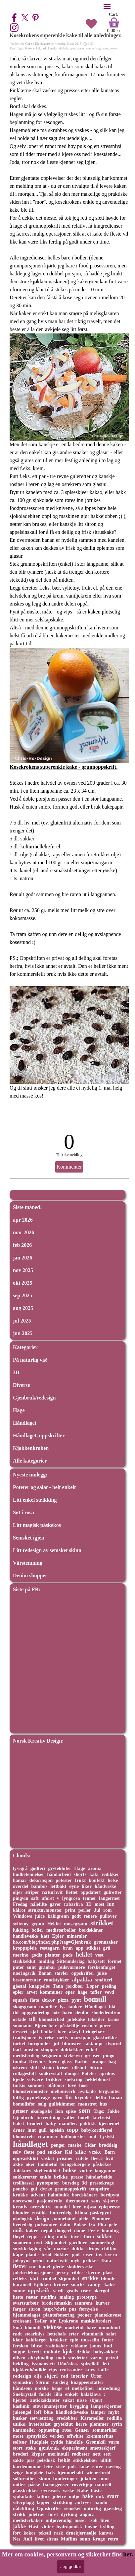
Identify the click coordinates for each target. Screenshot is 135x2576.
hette (18, 2297)
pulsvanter (46, 2224)
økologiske (41, 2111)
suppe (19, 2351)
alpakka (82, 1979)
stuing (47, 2236)
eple (72, 48)
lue (110, 1904)
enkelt (71, 2394)
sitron (34, 2309)
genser (20, 2111)
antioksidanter (45, 2400)
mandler (48, 2006)
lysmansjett (43, 2363)
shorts (80, 1874)
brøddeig (108, 2145)
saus (95, 2200)
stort (17, 2448)
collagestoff (24, 2073)
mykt (113, 2412)
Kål (68, 2152)
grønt (38, 2260)
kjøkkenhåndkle (29, 2369)
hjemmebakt (70, 2472)
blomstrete (23, 2136)
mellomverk (63, 2091)
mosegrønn (75, 1923)
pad (41, 2152)
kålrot (19, 1910)
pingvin (20, 1898)
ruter (97, 2466)
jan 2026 (22, 1257)
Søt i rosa (23, 1512)
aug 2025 (23, 1308)
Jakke (113, 2111)
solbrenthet (24, 2478)
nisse (82, 2400)
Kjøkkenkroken (31, 1448)
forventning (48, 2117)
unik (18, 2230)
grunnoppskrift (70, 2188)
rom (107, 1910)
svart (113, 2496)
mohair (52, 2351)
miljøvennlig (59, 2520)
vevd (109, 1992)
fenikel (48, 2031)
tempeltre (99, 2188)
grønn (37, 1923)
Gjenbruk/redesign (34, 1397)
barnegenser (56, 2484)
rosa (66, 2430)
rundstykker (56, 1979)
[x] (25, 18)
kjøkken (42, 2284)
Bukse (79, 2224)
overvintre (41, 2206)
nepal (46, 2230)
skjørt (96, 2400)
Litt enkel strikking (35, 1500)
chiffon (109, 2248)
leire (49, 2466)
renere (90, 1916)
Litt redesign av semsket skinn (47, 1550)
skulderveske (80, 2266)
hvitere (61, 2284)
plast (108, 2272)
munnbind (109, 2327)
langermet (109, 1898)
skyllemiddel (47, 2170)
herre (81, 2424)
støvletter (78, 2357)
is (40, 2037)
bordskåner (91, 1930)
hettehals (56, 2333)
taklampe (94, 2043)
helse (113, 1880)
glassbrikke (105, 2037)
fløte (34, 2000)
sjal (34, 2031)
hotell (84, 2117)
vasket (47, 2158)
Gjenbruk (23, 2117)
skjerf (51, 2376)
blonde (108, 2278)
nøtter (19, 2484)
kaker (32, 2230)
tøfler (96, 1992)
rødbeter (81, 2454)
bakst (18, 2123)
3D (16, 1372)
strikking (62, 2502)
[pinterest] (35, 18)
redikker (110, 1874)
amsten (31, 2049)
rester (32, 2297)
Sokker (61, 2254)
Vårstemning (27, 1563)
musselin (90, 2339)
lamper (98, 2412)
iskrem (20, 2067)
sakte (18, 2460)
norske (42, 2388)
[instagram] (14, 28)
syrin (117, 2424)
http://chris (54, 2309)
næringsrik (24, 1973)
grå (106, 1948)
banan (80, 48)
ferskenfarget (101, 1967)
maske (74, 2145)
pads (67, 1955)
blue (48, 2412)
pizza (63, 2000)
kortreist (101, 2117)
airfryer (83, 2502)
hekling (21, 2363)
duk (100, 2496)
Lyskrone (68, 2321)
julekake (76, 2019)
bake (87, 2496)
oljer (17, 1892)
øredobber (66, 2418)
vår (47, 2248)
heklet (83, 1954)
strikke (90, 2278)
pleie (83, 2218)
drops (93, 2248)
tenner (89, 1898)
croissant (22, 2321)
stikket (93, 1948)
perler (84, 1910)
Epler (58, 1936)
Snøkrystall (24, 2394)
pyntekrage (38, 2097)
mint (104, 2478)
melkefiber (83, 2388)
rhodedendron (105, 2012)
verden (57, 2436)
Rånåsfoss (68, 2363)
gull (43, 2130)
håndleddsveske (72, 2412)
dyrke (46, 2188)
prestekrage (102, 2182)
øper (70, 1992)
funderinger (65, 2478)
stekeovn (73, 2055)
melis (62, 2037)
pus (72, 2309)
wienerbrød (98, 2472)
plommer (99, 2424)
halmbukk (58, 2194)
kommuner (51, 1992)
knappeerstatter (87, 2382)
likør (87, 1886)
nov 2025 (23, 1270)
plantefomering (59, 2315)
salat (111, 2333)
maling (67, 2297)
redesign (22, 2376)
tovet (76, 2236)
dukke (77, 2248)
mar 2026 (23, 1232)
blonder (21, 2212)
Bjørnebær (45, 2025)
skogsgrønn (24, 2006)
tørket (19, 2043)
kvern (111, 2254)
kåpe (18, 2254)
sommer (36, 2085)
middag (46, 1961)
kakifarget (36, 2339)
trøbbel (48, 2278)
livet (39, 2538)
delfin (100, 2097)
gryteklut (63, 2424)
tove (72, 2085)
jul (56, 2043)
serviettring (41, 2418)
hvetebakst (39, 2424)
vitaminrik (92, 2333)
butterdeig (60, 2212)
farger (19, 2309)
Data (106, 2260)
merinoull (58, 2454)
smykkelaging (27, 2248)
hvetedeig (22, 2224)
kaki (94, 1874)
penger (58, 2145)
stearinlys (34, 2333)
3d (84, 2182)
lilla (58, 2394)
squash (20, 2000)
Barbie (81, 2061)
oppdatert (90, 1892)
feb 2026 (22, 1245)
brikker (54, 2079)
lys (62, 2006)
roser (87, 2254)
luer (77, 2206)
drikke (83, 2351)
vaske (68, 2490)
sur (32, 2266)
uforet (48, 1898)
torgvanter (109, 2091)
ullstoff (79, 2067)
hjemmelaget (26, 2315)
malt (61, 2357)
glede (58, 2266)
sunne (19, 2290)
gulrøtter (113, 1892)
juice (40, 1916)
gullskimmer (62, 2104)
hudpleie (34, 2472)
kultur (42, 2496)
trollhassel (23, 2182)
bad (17, 2049)
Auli (27, 2538)
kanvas (106, 2533)
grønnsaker (106, 1942)
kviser (63, 2067)
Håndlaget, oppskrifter (39, 1435)
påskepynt (100, 2212)
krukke (20, 2194)
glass (67, 2061)
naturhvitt (57, 2260)
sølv (17, 2152)
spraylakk (36, 2436)
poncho (20, 2188)
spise (71, 2111)
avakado (87, 2091)
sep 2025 (22, 1295)
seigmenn (51, 2055)
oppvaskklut (25, 2158)
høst (83, 2085)
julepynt (21, 2260)
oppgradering (35, 2012)
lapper (43, 2502)
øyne (74, 1886)
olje (37, 2376)
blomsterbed (51, 2019)
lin (69, 2097)
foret (53, 2514)
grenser (92, 2055)
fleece (97, 2158)
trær (86, 2290)
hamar (19, 1880)
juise (102, 1973)
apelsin (57, 2130)
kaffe (103, 2369)
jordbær (74, 1986)
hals (50, 2472)
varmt (96, 2357)
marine (61, 2248)
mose (18, 2436)
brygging (79, 2406)
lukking (20, 1930)
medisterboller (61, 1930)
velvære (35, 2079)
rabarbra (73, 1904)
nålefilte (38, 1904)
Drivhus (37, 2061)
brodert (35, 2123)
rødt (17, 2333)
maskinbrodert (96, 2321)
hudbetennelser (28, 1874)
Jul (97, 1910)
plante (32, 2254)
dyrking (69, 2514)
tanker (75, 2006)
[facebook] (14, 18)
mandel (62, 2206)
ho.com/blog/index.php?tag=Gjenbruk (52, 1942)
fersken (20, 2345)
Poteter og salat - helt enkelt (44, 1487)
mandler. (68, 2123)
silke (80, 2152)
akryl (74, 2031)
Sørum (43, 2382)
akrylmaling (40, 2357)
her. (128, 2554)
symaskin (23, 2382)
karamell (22, 2284)
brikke (61, 2177)
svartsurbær (26, 2303)
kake (109, 2284)
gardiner (78, 2242)
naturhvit (52, 1892)
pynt (76, 2000)
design (42, 2218)
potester (64, 1880)
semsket (72, 2508)
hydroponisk (69, 2526)
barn (67, 2012)
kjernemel (109, 2123)
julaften (88, 2478)
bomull (95, 1999)
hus (103, 2104)
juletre (59, 2496)
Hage (19, 1410)
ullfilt (106, 2460)
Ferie (93, 2230)
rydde (57, 2442)
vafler (69, 2117)
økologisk (22, 2218)
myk (75, 2260)
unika (19, 2424)
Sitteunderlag (70, 1961)
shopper (49, 2049)
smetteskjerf (102, 2448)
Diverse (21, 1385)
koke (84, 2466)
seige (18, 2472)
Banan (45, 1973)
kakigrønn (58, 1916)
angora (87, 2514)
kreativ (20, 2206)
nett (96, 2454)
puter (18, 1967)
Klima (80, 2212)
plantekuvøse (107, 2315)
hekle (64, 2460)
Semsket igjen (28, 1537)
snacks (77, 2284)
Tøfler (40, 2321)
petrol (112, 2357)
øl (67, 2388)
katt (45, 1936)
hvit (110, 2158)
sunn (85, 2538)
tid (16, 2012)
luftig (18, 2097)
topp (72, 2129)
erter (73, 2333)
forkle (45, 2394)
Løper (92, 1986)
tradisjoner (24, 2037)
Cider (90, 2145)
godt (76, 1916)
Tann (58, 1986)
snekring (73, 2079)
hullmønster (73, 2136)
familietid (47, 2164)
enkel (36, 48)
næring (113, 2466)
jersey (62, 2272)
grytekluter (59, 1868)
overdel (20, 1886)
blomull (32, 2327)
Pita (102, 2224)
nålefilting (23, 2508)
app (79, 1948)
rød (64, 2376)
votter (85, 2170)
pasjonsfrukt (50, 2200)
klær (17, 2339)
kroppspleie (25, 1948)
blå (112, 2006)
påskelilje (69, 2025)
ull (32, 2019)
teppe (32, 2236)
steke (30, 2448)
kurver (103, 2303)
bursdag (70, 2182)
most (100, 1904)
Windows (22, 1916)
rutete (82, 2158)
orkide (19, 2019)
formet (115, 1961)
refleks (19, 2278)
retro (113, 2538)
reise (49, 2037)
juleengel (22, 2412)
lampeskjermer (106, 2406)
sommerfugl (102, 2242)
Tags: (20, 48)
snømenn (22, 2242)
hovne (91, 2526)
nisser (80, 2520)
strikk (19, 2514)
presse (77, 2177)
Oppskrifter (49, 2508)
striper (32, 1892)
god (75, 2254)
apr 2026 (23, 1220)
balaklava (91, 2394)
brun (68, 1948)
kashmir (21, 2406)
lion (59, 2111)
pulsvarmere (71, 1967)
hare (91, 2327)
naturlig (92, 2508)
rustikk (39, 2212)
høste (96, 2490)
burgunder (39, 2043)
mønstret (87, 2104)
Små (17, 2327)
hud (108, 2345)
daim (65, 2224)
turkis (19, 2085)
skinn (44, 2478)
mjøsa (90, 2206)
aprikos (107, 2073)
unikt (62, 2236)
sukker (55, 2152)
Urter (96, 2376)
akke (18, 2164)
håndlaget (30, 2143)
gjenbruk (49, 2448)
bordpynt (110, 2194)
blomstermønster (30, 2091)
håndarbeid (58, 1874)
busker (20, 2418)
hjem (53, 2061)
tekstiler (96, 2019)
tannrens (84, 2303)
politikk (88, 2123)
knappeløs (39, 1986)
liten (105, 2520)
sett (107, 2454)
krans (113, 2019)
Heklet (54, 1923)
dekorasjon (41, 1880)
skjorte (110, 2200)
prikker (90, 2260)
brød (46, 2254)
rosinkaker (56, 2345)
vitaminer (47, 2136)
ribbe (77, 2272)
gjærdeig (113, 2508)
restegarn (50, 1948)
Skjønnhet (55, 2242)
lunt (31, 2130)
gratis (72, 2290)
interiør (79, 2376)
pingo (108, 2055)
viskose (52, 2327)
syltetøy (20, 1923)
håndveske (105, 1886)
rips (53, 2369)
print (70, 1910)
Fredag (20, 1904)
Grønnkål (96, 2442)
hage (82, 1992)
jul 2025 (22, 1321)
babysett (96, 1961)
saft (34, 1898)
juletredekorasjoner (33, 2272)
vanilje (89, 48)
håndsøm (22, 2388)
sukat (68, 2400)
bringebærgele (75, 2164)
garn (57, 2097)
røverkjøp (82, 2484)
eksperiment (74, 2448)
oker (30, 2164)
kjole (68, 2351)
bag (112, 2061)
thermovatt (77, 2200)
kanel (51, 48)
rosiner (89, 2025)
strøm (48, 2067)
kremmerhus (99, 2436)
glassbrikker (25, 2490)
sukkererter (25, 2177)
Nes (16, 2538)
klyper (38, 2454)
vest (99, 1955)
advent (38, 2194)
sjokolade (62, 48)
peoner (84, 2315)
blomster (71, 2043)
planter (52, 1955)
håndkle (74, 2442)
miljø (74, 2496)
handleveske (25, 1936)
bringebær (94, 2031)
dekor (48, 2000)
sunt (31, 1967)
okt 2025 (22, 1283)
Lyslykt (106, 2136)
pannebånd (63, 2218)
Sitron (95, 2067)
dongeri (63, 2230)
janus (95, 2345)
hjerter (20, 2400)
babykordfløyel (96, 2130)
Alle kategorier (30, 1461)
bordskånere (85, 2194)
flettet (71, 1892)
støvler (61, 1973)
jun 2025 (22, 1333)
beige (57, 2388)
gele (113, 2224)
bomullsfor (24, 2104)
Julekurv (22, 2170)
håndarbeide (99, 2177)
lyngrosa (71, 1898)
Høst (33, 2526)
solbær (20, 2442)
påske (34, 2484)
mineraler (77, 1936)
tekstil (44, 2533)
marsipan (80, 2037)
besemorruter (27, 1979)
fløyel (18, 2236)
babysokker (105, 2351)
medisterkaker (28, 2520)
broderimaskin (57, 2303)
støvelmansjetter (50, 2406)
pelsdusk (46, 2460)
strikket (101, 1923)
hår (56, 2012)
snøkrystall (50, 2073)
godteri (37, 1868)
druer (18, 2130)
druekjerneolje (81, 2533)
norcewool (23, 2200)
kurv (90, 2369)
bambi (100, 2502)
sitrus (52, 2538)
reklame (78, 2345)
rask (44, 48)
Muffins (69, 2538)
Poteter (89, 2073)
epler (18, 1992)
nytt (38, 2242)
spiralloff (90, 2363)
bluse (36, 2345)
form (89, 2236)
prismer (65, 2158)
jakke (19, 2526)
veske (95, 2152)
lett (106, 2363)
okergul (101, 2290)
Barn (110, 2152)
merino (20, 1955)
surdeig (60, 2382)
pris (30, 2460)
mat (92, 2136)
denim (81, 2012)
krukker (58, 2339)
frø (92, 2224)
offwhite (75, 2436)
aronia (95, 1868)
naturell (103, 2484)
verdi (58, 2290)
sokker (104, 2236)
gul (34, 2188)
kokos (113, 48)
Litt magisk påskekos (37, 1525)
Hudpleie (39, 2442)
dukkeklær (72, 2049)
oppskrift (39, 2290)
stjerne (92, 2272)
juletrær (36, 2514)
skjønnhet (69, 2278)
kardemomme (27, 2466)
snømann (22, 2025)
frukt (80, 1880)
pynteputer (48, 2182)
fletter (19, 2266)
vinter (47, 2526)
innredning (108, 2388)
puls (72, 2466)
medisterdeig (26, 2055)
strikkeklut (24, 1961)
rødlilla (114, 2418)
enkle (45, 2177)
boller (37, 1930)
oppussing (48, 2430)
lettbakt (58, 1886)
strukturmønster (45, 1910)
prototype (87, 2297)
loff (37, 2412)
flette (29, 2152)
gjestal (19, 1986)
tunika (19, 2061)
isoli (93, 2520)
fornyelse (88, 2309)
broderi (20, 2454)
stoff (34, 2067)
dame (79, 2230)
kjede (18, 2079)
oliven (19, 2357)
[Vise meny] (107, 7)
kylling (107, 2526)
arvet (31, 1992)
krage (99, 2538)
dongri (72, 2073)
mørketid (74, 2327)
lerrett (34, 2351)
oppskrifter (82, 1973)
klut (33, 2278)
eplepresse (109, 2206)
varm (114, 2442)
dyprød (113, 2043)
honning (110, 2230)
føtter (107, 2339)
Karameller (92, 2418)
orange (98, 2061)
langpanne (101, 48)
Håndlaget (24, 1423)
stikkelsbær (85, 2460)
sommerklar (104, 2430)
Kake (28, 48)
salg (42, 2104)
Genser (81, 2430)
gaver (55, 1904)
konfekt (97, 1880)
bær (62, 2031)
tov (99, 2254)
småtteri (103, 1979)
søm (84, 2110)
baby (50, 2123)
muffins (49, 2297)
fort (17, 2533)
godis (36, 1955)
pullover (108, 1916)
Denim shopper (30, 1575)
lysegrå (20, 1868)
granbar (47, 1967)
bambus (39, 1886)
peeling (109, 1986)
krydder (83, 2097)
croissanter (71, 2369)
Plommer (100, 2218)
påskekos (102, 2164)
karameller (24, 2430)
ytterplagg (23, 2502)
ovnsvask (50, 2490)
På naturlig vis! (30, 1360)
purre (105, 2025)
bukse (69, 2170)
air (53, 2321)
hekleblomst (97, 2079)
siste (60, 2466)
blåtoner (56, 2085)
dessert (20, 2031)
